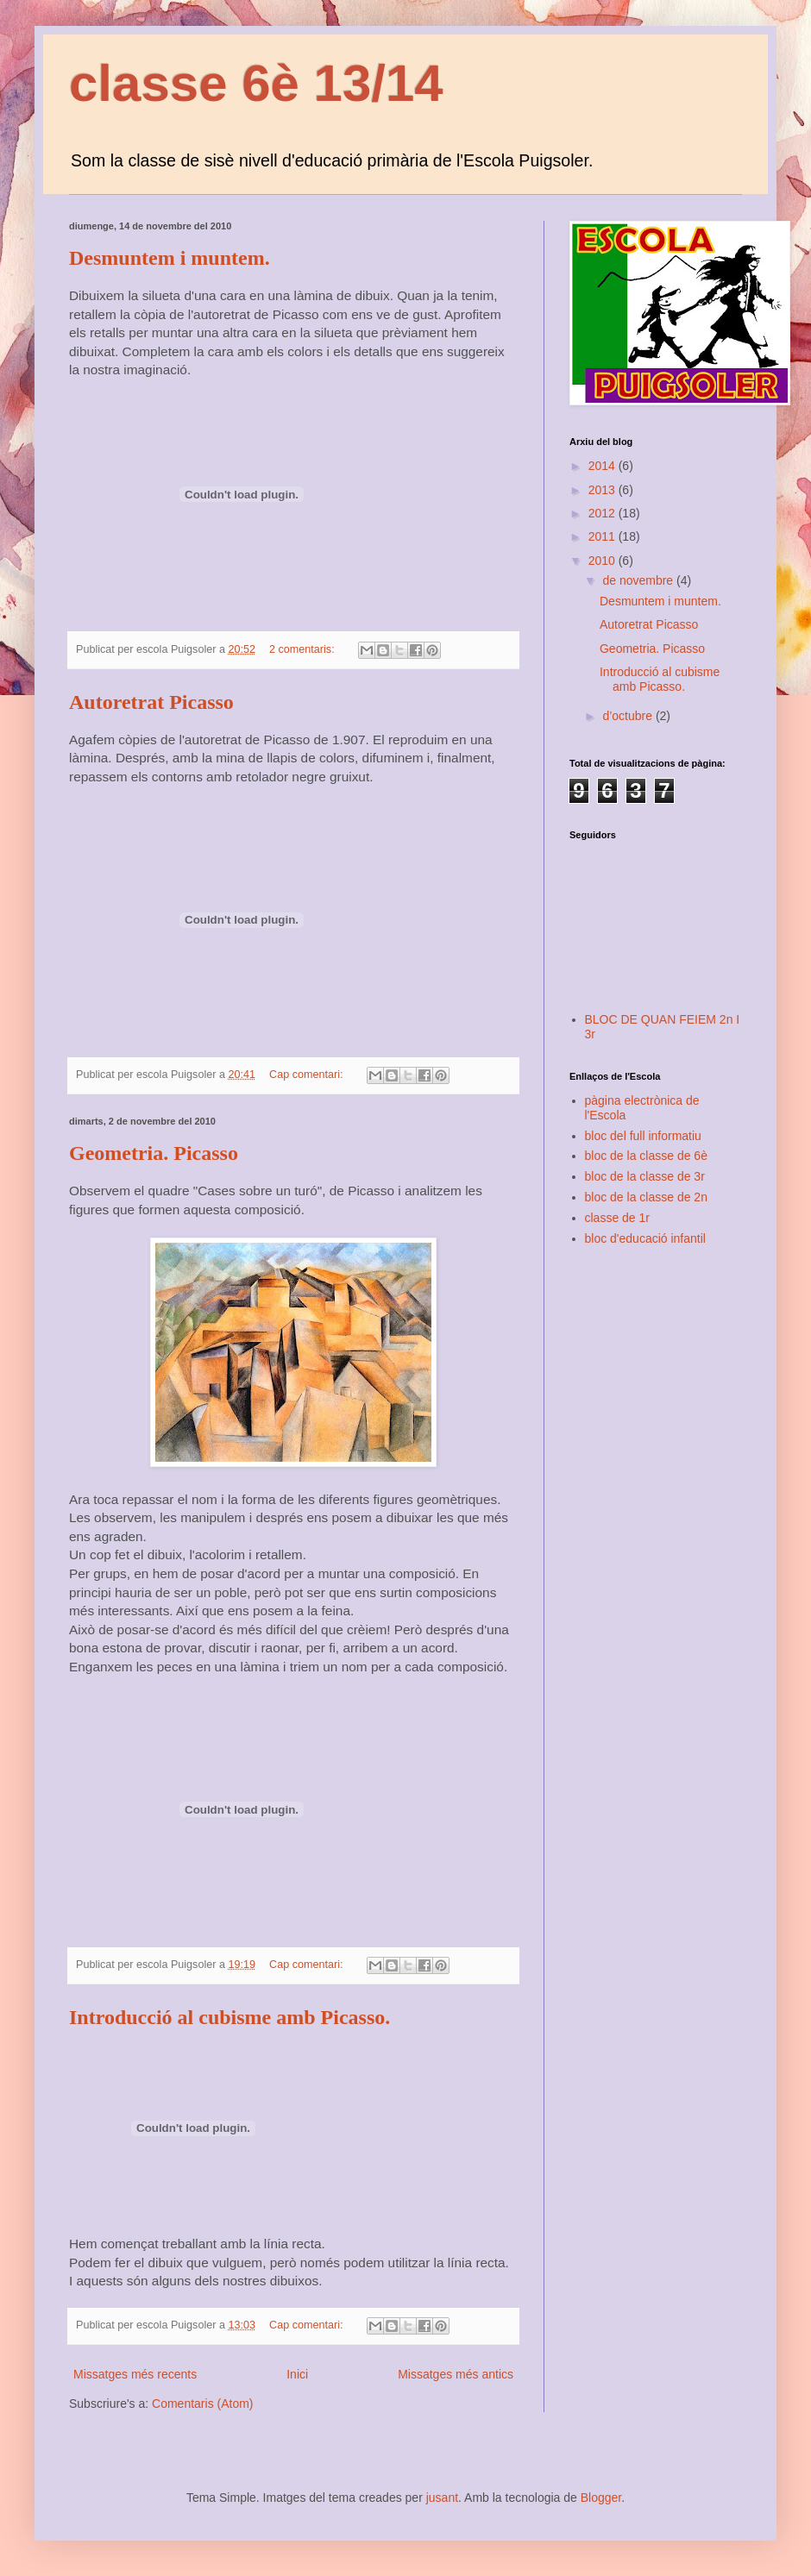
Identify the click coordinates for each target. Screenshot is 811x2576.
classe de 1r (617, 1218)
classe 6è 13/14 (256, 83)
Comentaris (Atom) (202, 2403)
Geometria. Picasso (153, 1153)
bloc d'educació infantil (645, 1238)
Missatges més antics (455, 2374)
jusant (442, 2497)
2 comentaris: (303, 649)
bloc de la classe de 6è (646, 1156)
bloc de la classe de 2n (646, 1197)
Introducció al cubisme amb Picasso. (229, 2017)
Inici (297, 2374)
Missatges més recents (135, 2374)
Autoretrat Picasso (151, 702)
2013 (603, 490)
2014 (603, 466)
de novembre (639, 580)
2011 (603, 536)
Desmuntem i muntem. (169, 258)
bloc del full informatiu (643, 1136)
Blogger (601, 2497)
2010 (603, 560)
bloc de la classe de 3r (645, 1176)
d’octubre (628, 716)
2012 (603, 513)
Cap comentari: (307, 1075)
